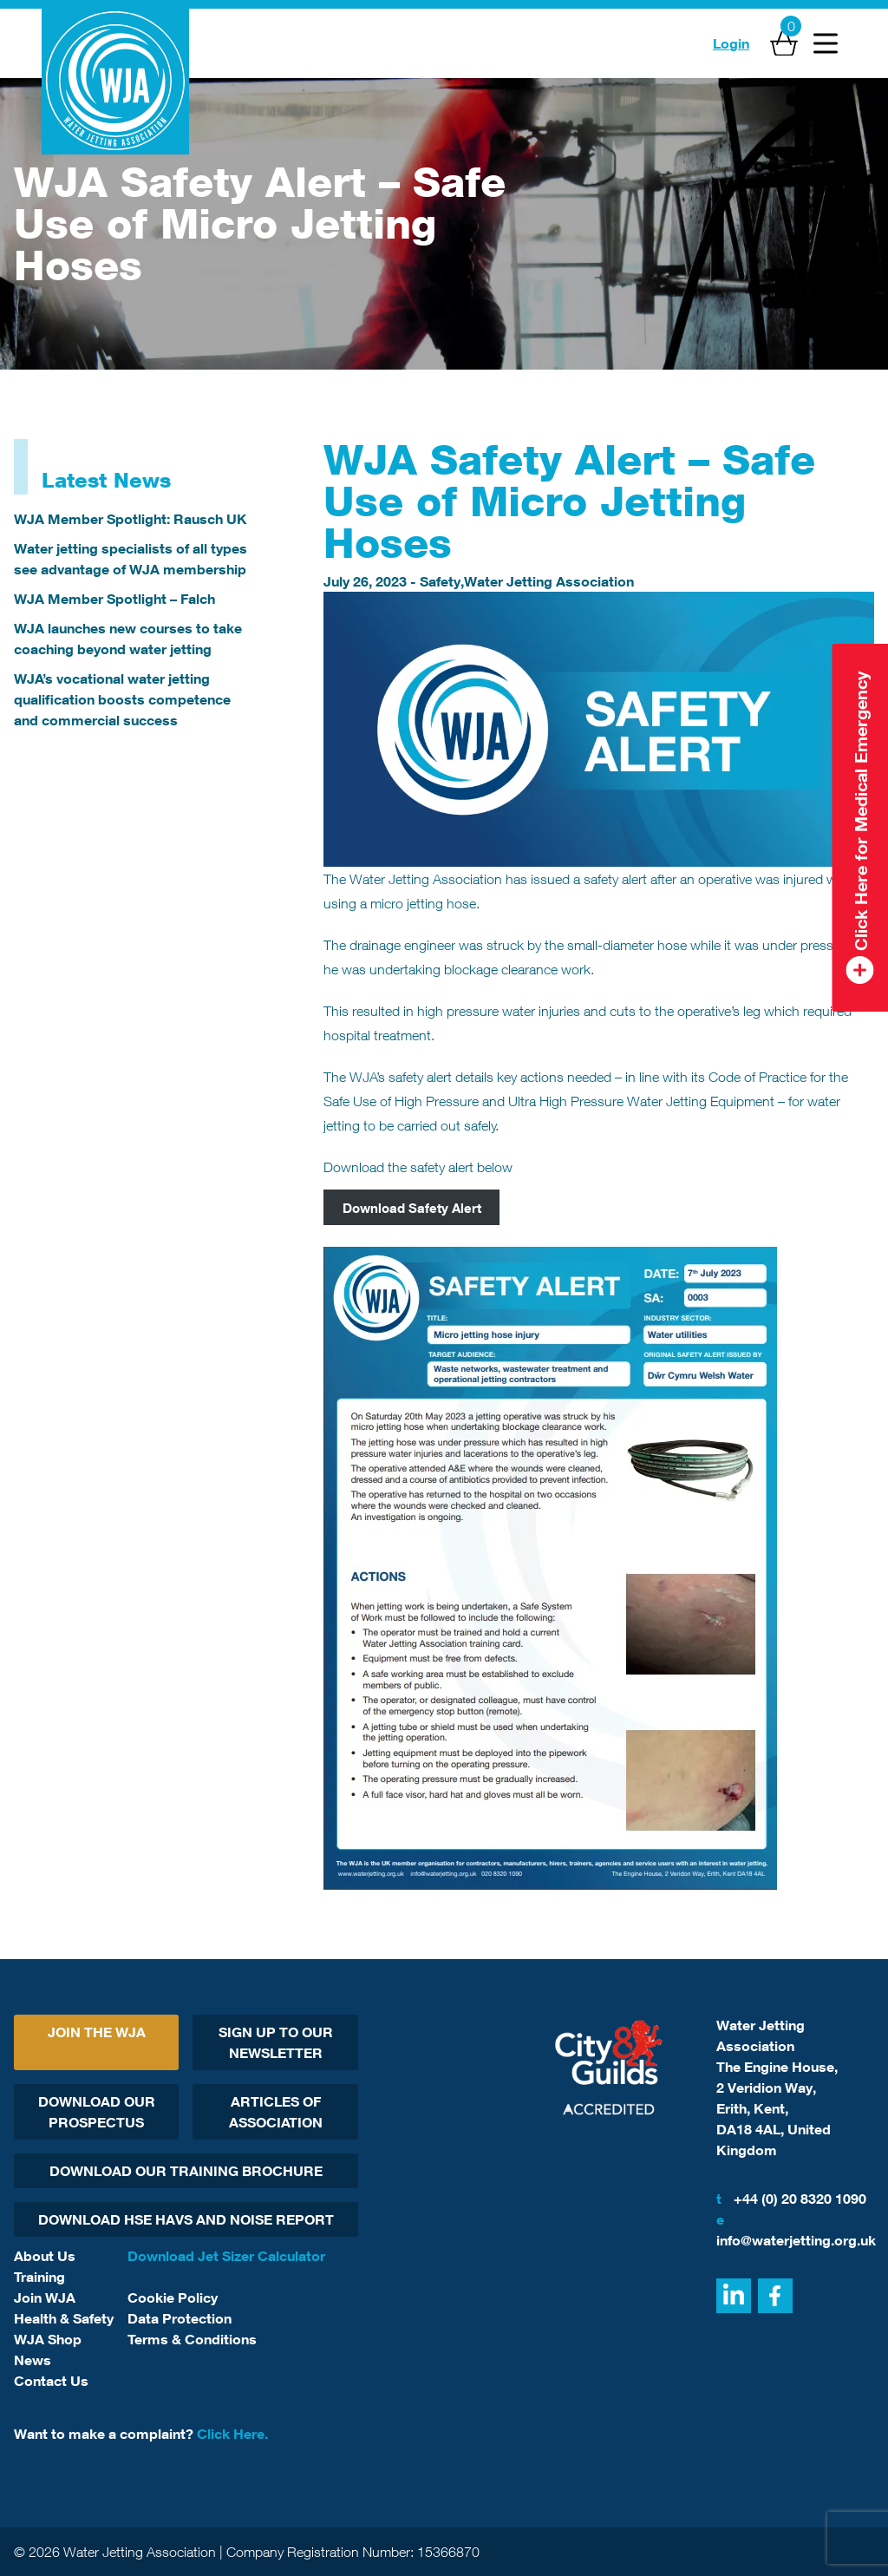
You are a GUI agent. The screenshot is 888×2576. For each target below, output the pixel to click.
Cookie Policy (172, 2297)
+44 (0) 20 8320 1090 (791, 2198)
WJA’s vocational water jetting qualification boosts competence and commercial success (122, 699)
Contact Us (51, 2380)
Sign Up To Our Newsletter (276, 2042)
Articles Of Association (276, 2112)
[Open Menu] (825, 43)
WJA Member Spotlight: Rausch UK (130, 519)
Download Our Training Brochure (186, 2170)
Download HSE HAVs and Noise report (186, 2219)
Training (39, 2276)
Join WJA (44, 2297)
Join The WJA (97, 2032)
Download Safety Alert (412, 1207)
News (32, 2360)
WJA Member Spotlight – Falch (114, 598)
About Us (44, 2256)
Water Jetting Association (549, 581)
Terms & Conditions (192, 2339)
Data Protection (179, 2318)
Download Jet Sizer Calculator (226, 2256)
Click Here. (232, 2433)
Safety (440, 581)
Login (731, 43)
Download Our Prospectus (96, 2112)
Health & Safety (64, 2318)
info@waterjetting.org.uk (795, 2229)
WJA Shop (48, 2339)
